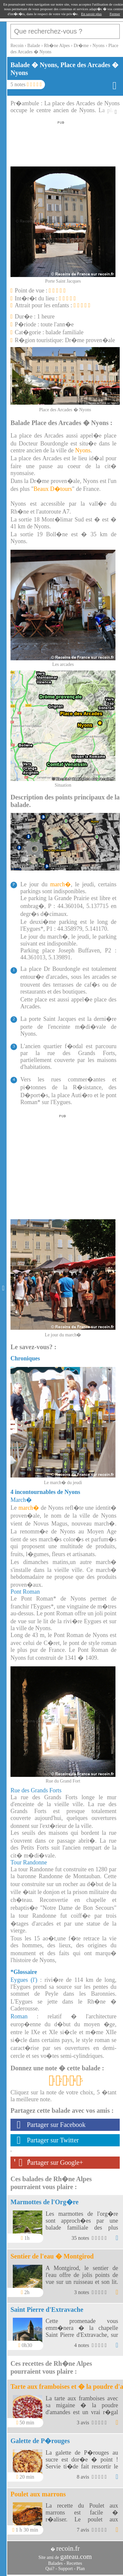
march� (60, 884)
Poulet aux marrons (38, 2494)
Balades (55, 2563)
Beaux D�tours (52, 489)
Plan (81, 2568)
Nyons (83, 450)
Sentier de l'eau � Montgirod (52, 2256)
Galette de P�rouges (40, 2440)
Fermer (115, 14)
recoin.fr (68, 2548)
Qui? (50, 2568)
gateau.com (76, 2557)
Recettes (74, 2563)
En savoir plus (91, 14)
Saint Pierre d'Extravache (46, 2309)
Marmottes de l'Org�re (44, 2202)
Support (65, 2568)
